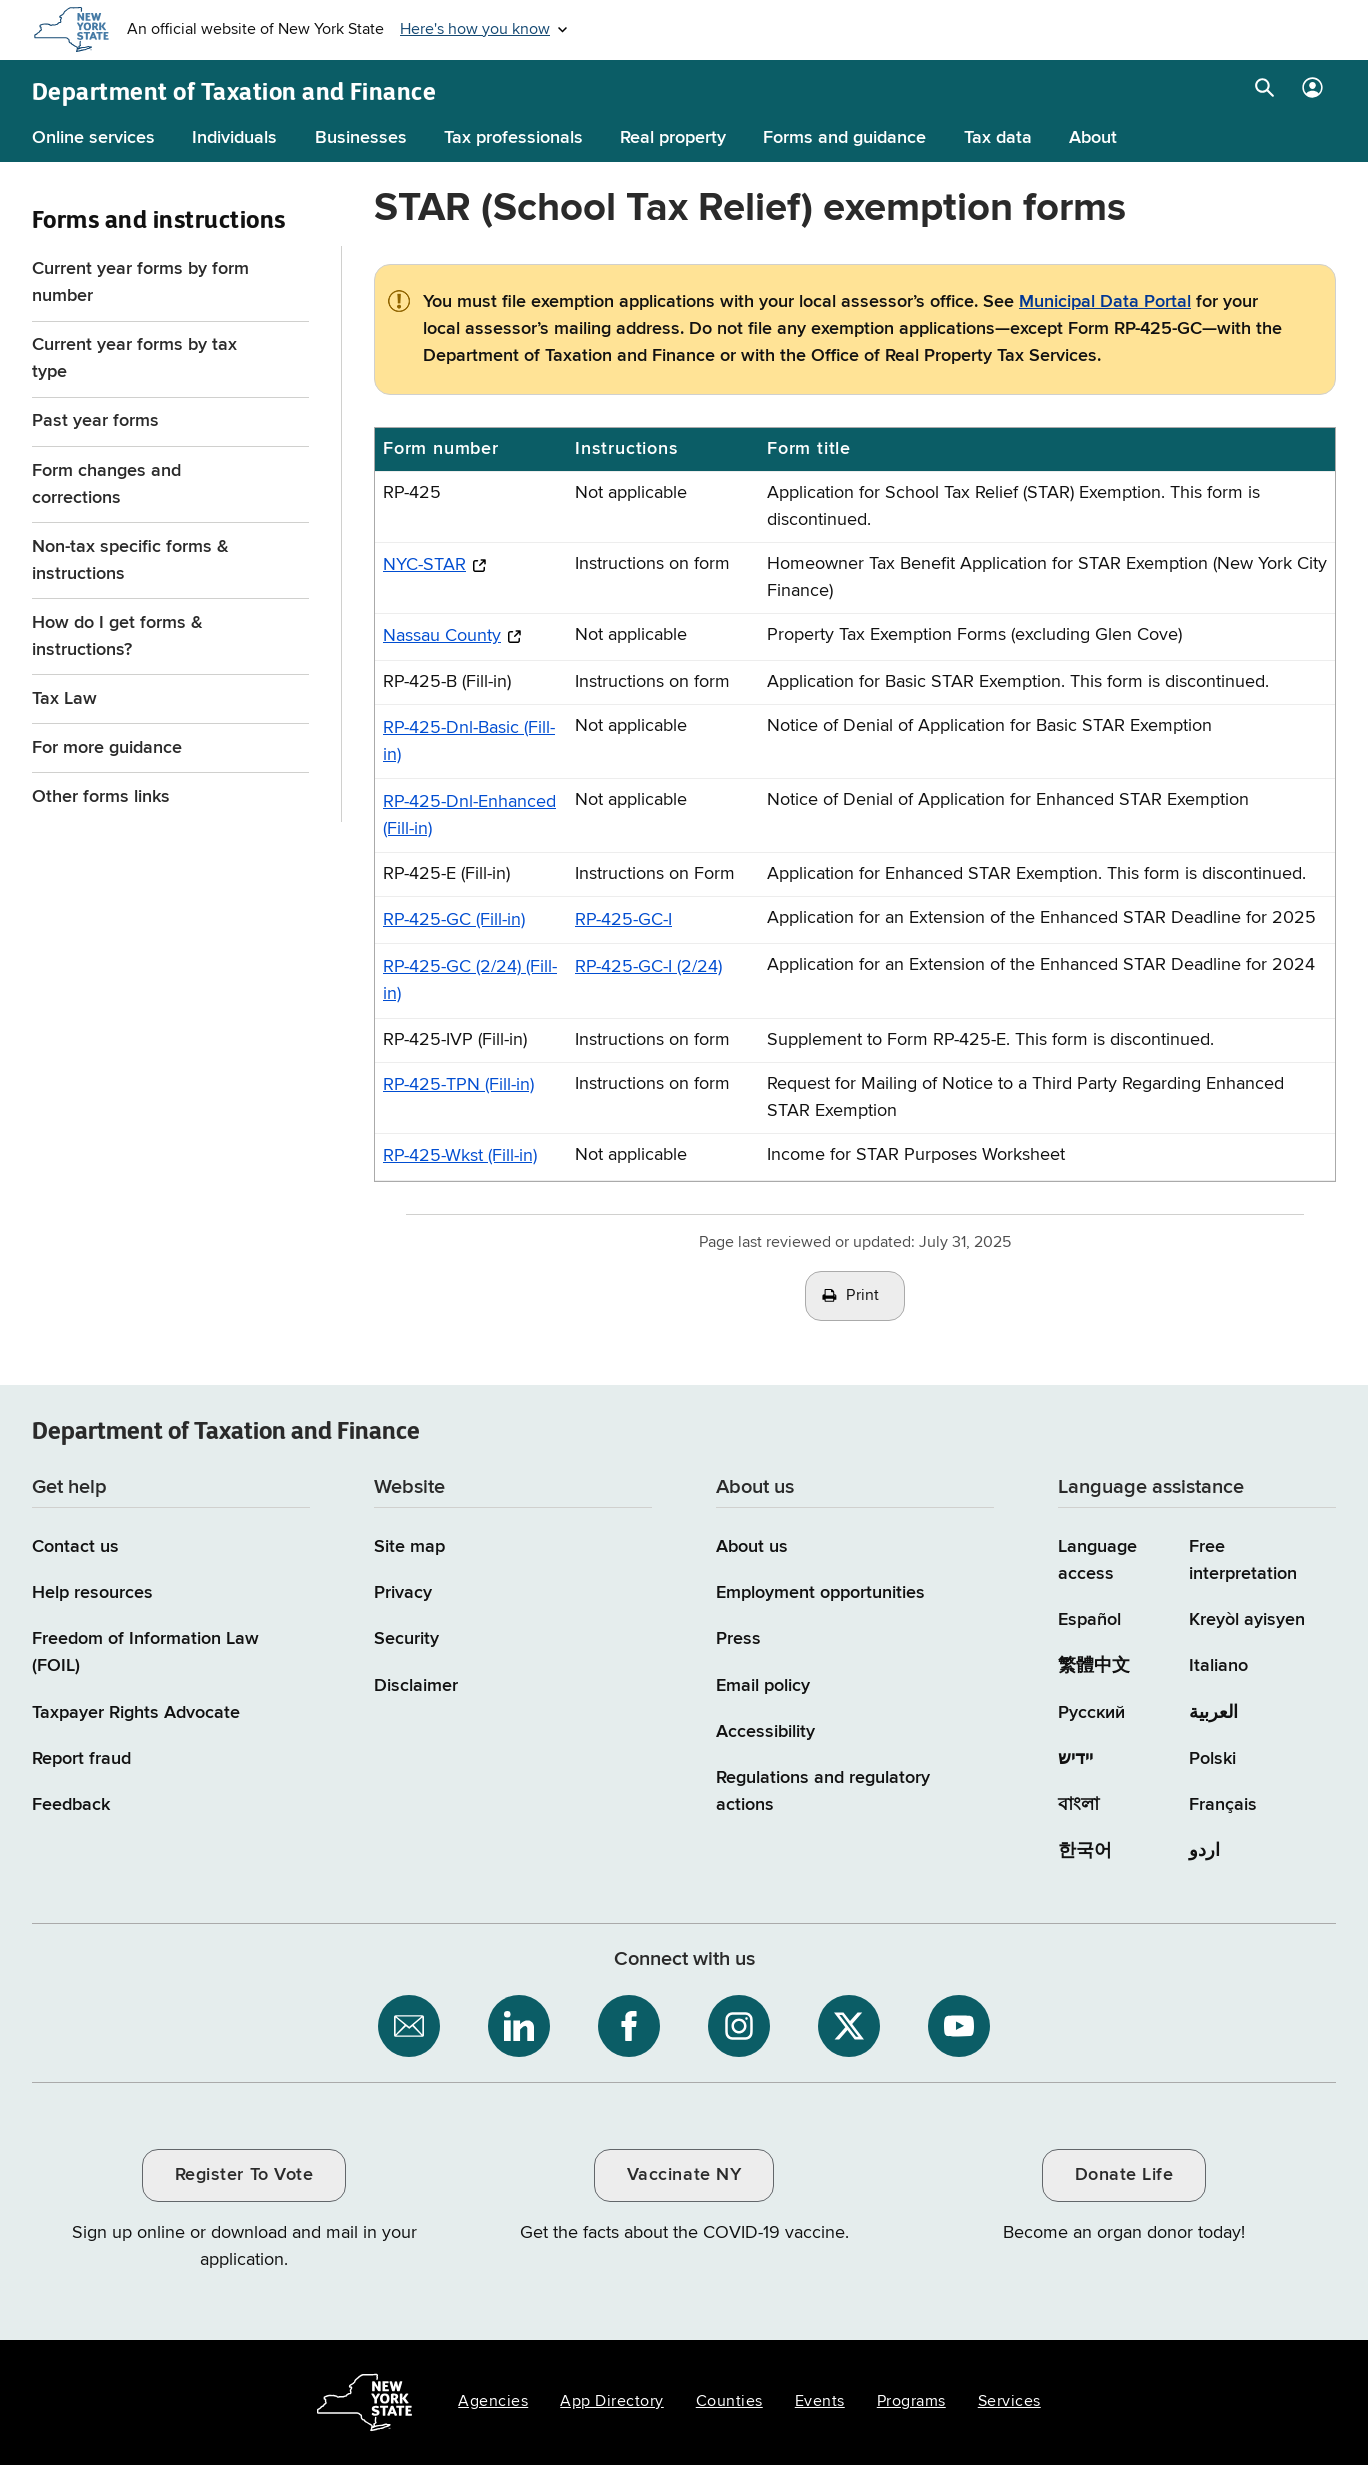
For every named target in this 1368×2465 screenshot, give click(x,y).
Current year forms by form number (140, 282)
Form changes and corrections (106, 484)
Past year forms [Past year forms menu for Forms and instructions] (95, 421)
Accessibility (765, 1732)
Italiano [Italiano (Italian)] (1218, 1666)
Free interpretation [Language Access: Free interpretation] (1243, 1560)
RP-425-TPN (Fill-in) (458, 1085)
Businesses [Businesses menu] (361, 138)
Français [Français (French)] (1223, 1805)
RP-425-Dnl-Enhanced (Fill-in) (469, 815)
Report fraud (81, 1759)
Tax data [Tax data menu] (998, 138)
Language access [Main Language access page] (1097, 1560)
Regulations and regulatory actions (823, 1791)
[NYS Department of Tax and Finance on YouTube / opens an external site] (959, 2026)
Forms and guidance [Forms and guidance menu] (844, 138)
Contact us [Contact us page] (75, 1547)
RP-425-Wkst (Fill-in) (460, 1156)
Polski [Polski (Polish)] (1212, 1759)
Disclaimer (416, 1686)
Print (863, 1296)
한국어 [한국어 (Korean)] (1085, 1851)
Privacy (403, 1593)
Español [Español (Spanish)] (1089, 1620)
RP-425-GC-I (623, 920)
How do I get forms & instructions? (117, 636)
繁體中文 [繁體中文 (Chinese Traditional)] (1094, 1666)
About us (752, 1547)
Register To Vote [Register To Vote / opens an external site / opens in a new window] (244, 2175)
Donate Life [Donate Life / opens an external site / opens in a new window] (1124, 2175)
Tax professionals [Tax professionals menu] (513, 138)
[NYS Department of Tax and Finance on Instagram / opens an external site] (739, 2026)
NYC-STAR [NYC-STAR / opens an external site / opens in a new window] (424, 565)
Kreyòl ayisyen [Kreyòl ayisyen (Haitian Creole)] (1247, 1620)
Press (738, 1639)
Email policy (763, 1686)
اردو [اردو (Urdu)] (1204, 1851)
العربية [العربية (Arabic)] (1213, 1713)
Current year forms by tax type (134, 358)
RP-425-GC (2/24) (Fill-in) (470, 980)
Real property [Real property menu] (673, 138)
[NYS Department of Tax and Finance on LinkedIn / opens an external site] (519, 2026)
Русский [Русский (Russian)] (1091, 1713)
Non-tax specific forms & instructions (130, 560)
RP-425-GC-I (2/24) (648, 967)
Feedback (71, 1805)
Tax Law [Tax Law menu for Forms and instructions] (64, 699)
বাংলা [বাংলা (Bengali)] (1078, 1805)
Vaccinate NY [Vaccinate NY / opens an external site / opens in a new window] (684, 2175)
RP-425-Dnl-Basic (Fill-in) (469, 741)
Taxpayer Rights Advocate (136, 1713)
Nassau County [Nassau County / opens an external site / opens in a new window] (442, 636)
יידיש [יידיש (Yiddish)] (1075, 1759)
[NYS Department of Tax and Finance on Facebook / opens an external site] (629, 2026)
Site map (409, 1547)
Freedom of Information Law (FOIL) (145, 1652)
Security (406, 1639)
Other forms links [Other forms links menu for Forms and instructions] (101, 797)
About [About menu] (1093, 138)
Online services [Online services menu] (93, 138)
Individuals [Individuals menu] (234, 138)
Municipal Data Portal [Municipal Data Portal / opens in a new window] (1105, 302)
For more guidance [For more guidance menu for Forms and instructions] (107, 748)
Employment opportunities (820, 1593)
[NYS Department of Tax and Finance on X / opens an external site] (849, 2026)
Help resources (92, 1593)
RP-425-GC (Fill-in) (454, 920)
